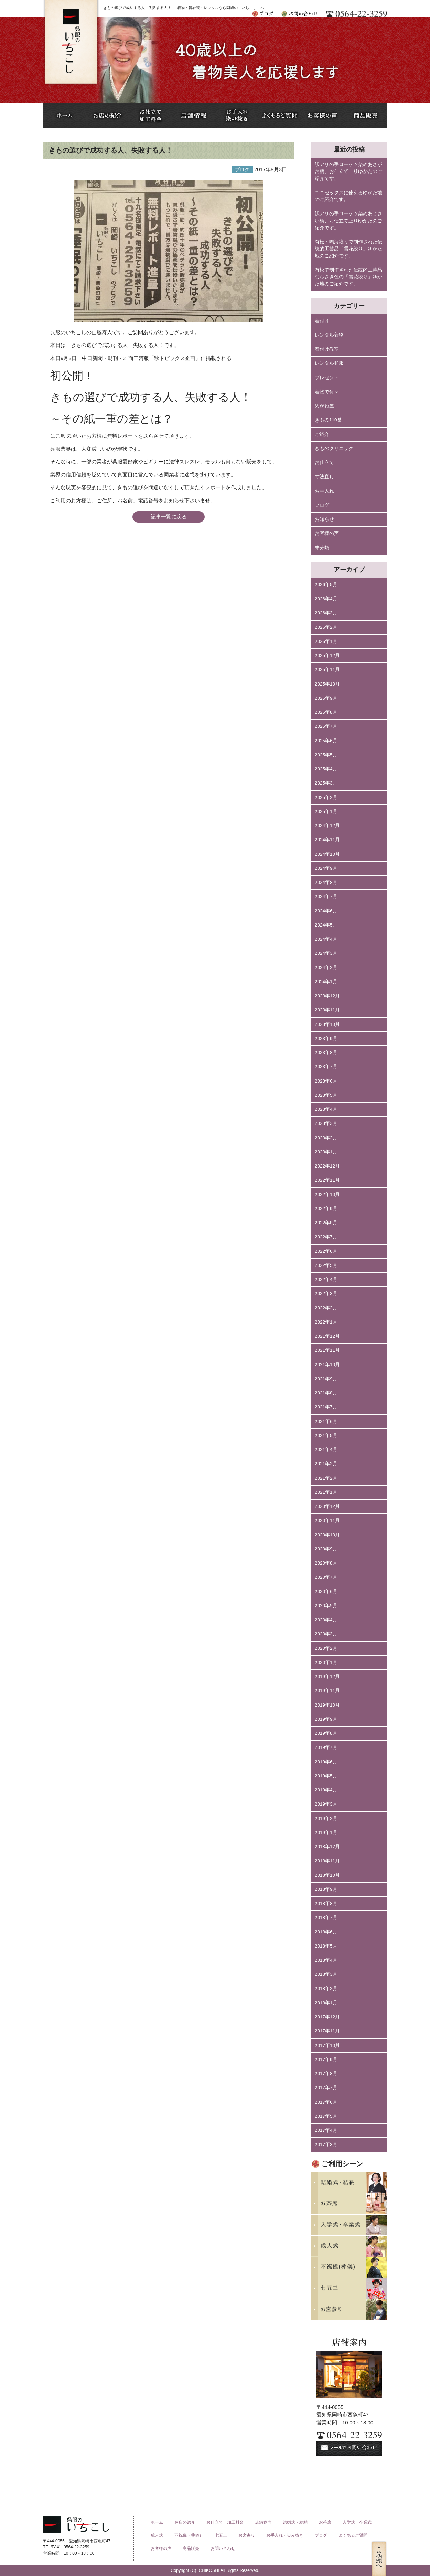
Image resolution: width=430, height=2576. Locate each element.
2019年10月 (327, 1705)
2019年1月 (326, 1832)
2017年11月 (327, 2031)
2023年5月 (326, 1095)
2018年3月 (326, 1974)
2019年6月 (326, 1761)
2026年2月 (326, 627)
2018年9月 (326, 1889)
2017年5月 (326, 2116)
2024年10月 (327, 854)
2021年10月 (327, 1364)
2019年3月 (326, 1804)
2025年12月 (327, 655)
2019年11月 (327, 1690)
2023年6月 (326, 1081)
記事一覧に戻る (169, 516)
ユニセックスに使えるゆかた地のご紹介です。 (348, 196)
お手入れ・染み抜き (284, 2535)
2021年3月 (326, 1463)
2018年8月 (326, 1903)
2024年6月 (326, 910)
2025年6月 (326, 740)
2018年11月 (327, 1860)
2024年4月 (326, 939)
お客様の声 (327, 533)
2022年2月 (326, 1308)
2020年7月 (326, 1577)
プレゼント (327, 377)
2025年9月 (326, 698)
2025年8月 (326, 712)
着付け (322, 321)
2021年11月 (327, 1350)
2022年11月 (327, 1180)
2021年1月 (326, 1492)
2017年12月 (327, 2016)
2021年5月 (326, 1435)
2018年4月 (326, 1960)
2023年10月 (327, 1024)
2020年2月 (326, 1648)
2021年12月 (327, 1336)
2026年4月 (326, 598)
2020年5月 (326, 1605)
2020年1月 (326, 1662)
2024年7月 (326, 896)
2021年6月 (326, 1421)
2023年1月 (326, 1151)
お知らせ (324, 519)
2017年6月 (326, 2102)
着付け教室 (327, 349)
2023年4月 (326, 1109)
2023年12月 (327, 995)
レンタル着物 (329, 335)
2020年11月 (327, 1520)
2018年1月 (326, 2002)
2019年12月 (327, 1676)
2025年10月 (327, 684)
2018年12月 (327, 1846)
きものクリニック (334, 448)
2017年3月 (326, 2144)
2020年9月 (326, 1549)
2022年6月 (326, 1251)
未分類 (322, 547)
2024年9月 (326, 868)
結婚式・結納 (295, 2522)
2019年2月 (326, 1818)
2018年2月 (326, 1988)
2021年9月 (326, 1378)
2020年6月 (326, 1591)
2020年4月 (326, 1619)
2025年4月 (326, 768)
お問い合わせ (223, 2548)
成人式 (157, 2535)
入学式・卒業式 (357, 2522)
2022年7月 (326, 1236)
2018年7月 (326, 1917)
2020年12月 (327, 1506)
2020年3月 (326, 1633)
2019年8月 (326, 1733)
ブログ (322, 505)
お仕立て (324, 462)
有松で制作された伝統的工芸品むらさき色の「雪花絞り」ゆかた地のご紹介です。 (348, 277)
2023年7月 (326, 1066)
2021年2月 (326, 1478)
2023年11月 (327, 1009)
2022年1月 (326, 1322)
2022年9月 (326, 1208)
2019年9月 (326, 1719)
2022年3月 (326, 1293)
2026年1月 (326, 641)
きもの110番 (328, 420)
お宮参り (246, 2535)
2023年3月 (326, 1123)
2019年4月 (326, 1790)
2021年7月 (326, 1407)
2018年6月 (326, 1931)
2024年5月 (326, 925)
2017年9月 (326, 2059)
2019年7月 (326, 1747)
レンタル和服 (329, 363)
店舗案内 (263, 2522)
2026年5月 (326, 584)
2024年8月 (326, 882)
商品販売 (191, 2548)
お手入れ (324, 491)
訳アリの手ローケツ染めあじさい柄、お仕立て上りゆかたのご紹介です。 (348, 220)
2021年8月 (326, 1392)
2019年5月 (326, 1775)
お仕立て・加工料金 (225, 2522)
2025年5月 (326, 754)
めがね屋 (324, 405)
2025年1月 (326, 811)
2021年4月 (326, 1449)
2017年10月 (327, 2045)
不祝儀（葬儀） (188, 2535)
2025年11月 (327, 669)
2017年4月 (326, 2130)
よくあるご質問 (352, 2535)
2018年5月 (326, 1946)
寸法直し (324, 476)
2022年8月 (326, 1222)
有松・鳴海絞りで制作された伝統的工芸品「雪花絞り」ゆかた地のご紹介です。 (348, 249)
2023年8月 (326, 1052)
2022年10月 (327, 1194)
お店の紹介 (184, 2522)
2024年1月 (326, 981)
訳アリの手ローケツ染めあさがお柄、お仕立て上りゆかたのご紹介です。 (348, 171)
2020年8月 (326, 1563)
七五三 (221, 2535)
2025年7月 (326, 726)
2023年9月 (326, 1038)
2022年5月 (326, 1265)
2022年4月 (326, 1279)
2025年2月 (326, 797)
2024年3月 (326, 953)
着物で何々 (327, 391)
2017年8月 (326, 2073)
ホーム (157, 2522)
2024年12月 (327, 825)
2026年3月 (326, 612)
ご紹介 (322, 434)
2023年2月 (326, 1137)
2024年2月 (326, 967)
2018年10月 (327, 1875)
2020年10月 (327, 1534)
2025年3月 (326, 783)
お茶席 (325, 2522)
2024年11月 (327, 839)
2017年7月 (326, 2087)
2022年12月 (327, 1166)
